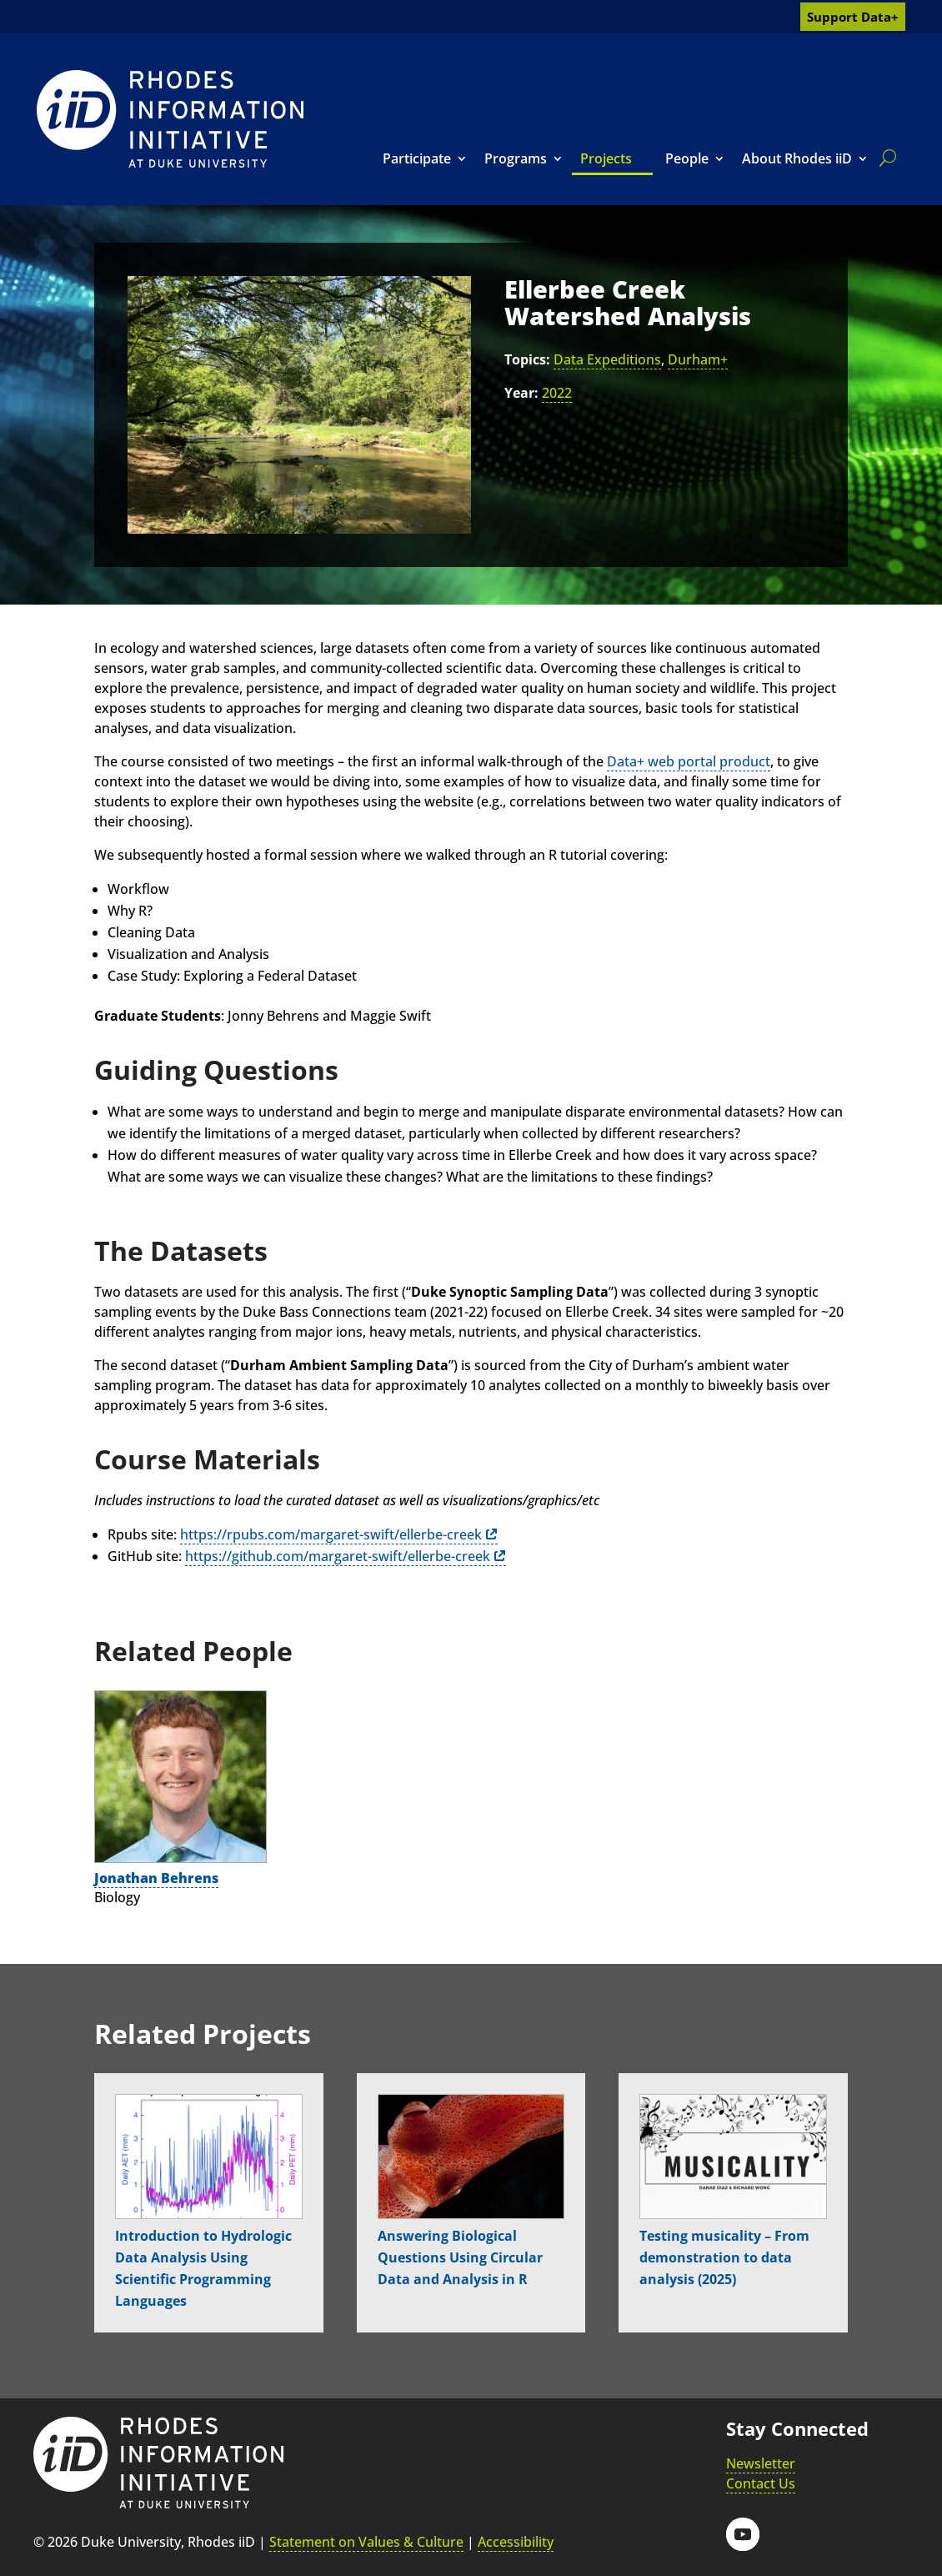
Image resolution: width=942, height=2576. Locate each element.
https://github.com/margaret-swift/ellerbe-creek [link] (337, 1556)
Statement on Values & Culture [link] (366, 2542)
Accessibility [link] (516, 2542)
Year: (521, 393)
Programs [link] (515, 158)
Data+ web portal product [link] (688, 761)
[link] (170, 119)
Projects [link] (606, 158)
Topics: (527, 359)
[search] (884, 158)
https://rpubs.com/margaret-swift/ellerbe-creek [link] (331, 1534)
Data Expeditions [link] (607, 359)
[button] (742, 2534)
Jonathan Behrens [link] (156, 1878)
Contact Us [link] (760, 2483)
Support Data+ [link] (853, 16)
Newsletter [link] (760, 2463)
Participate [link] (417, 158)
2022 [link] (557, 393)
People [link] (687, 158)
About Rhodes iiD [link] (797, 158)
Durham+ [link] (698, 359)
